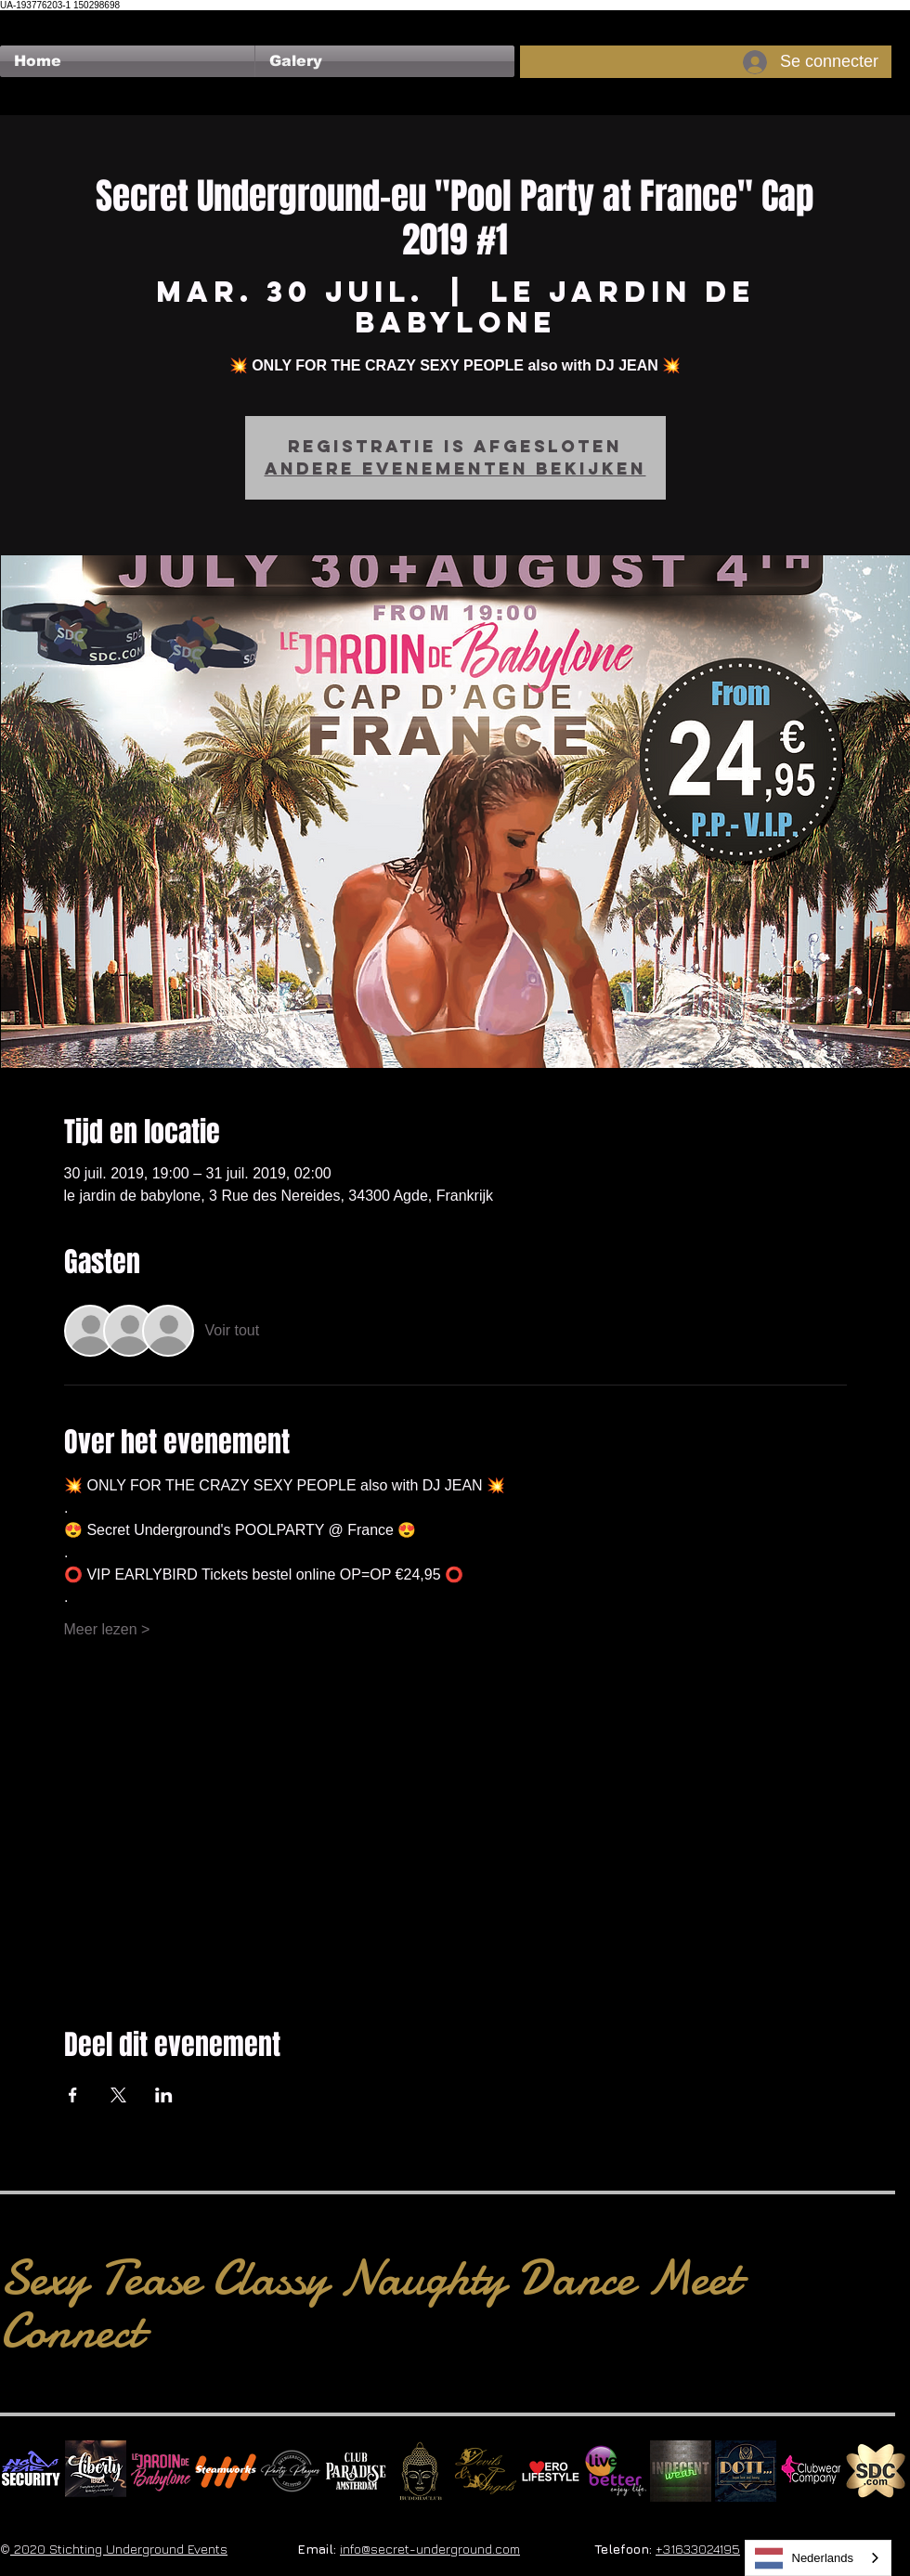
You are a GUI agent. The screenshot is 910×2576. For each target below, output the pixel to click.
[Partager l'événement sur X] (118, 2095)
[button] (384, 61)
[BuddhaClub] (420, 2471)
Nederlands (804, 2558)
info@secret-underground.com (430, 2548)
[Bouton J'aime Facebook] (36, 19)
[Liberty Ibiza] (95, 2471)
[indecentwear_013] (680, 2471)
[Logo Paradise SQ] (355, 2471)
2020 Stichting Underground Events (119, 2548)
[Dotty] (745, 2471)
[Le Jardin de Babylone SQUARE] (160, 2471)
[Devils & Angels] (485, 2471)
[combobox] (818, 2558)
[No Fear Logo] (30, 2471)
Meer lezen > (107, 1629)
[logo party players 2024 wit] (290, 2471)
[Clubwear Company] (810, 2471)
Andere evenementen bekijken (455, 468)
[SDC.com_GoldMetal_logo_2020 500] (875, 2471)
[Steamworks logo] (225, 2471)
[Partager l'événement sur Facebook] (73, 2095)
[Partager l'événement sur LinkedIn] (164, 2095)
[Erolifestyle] (550, 2471)
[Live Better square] (615, 2471)
